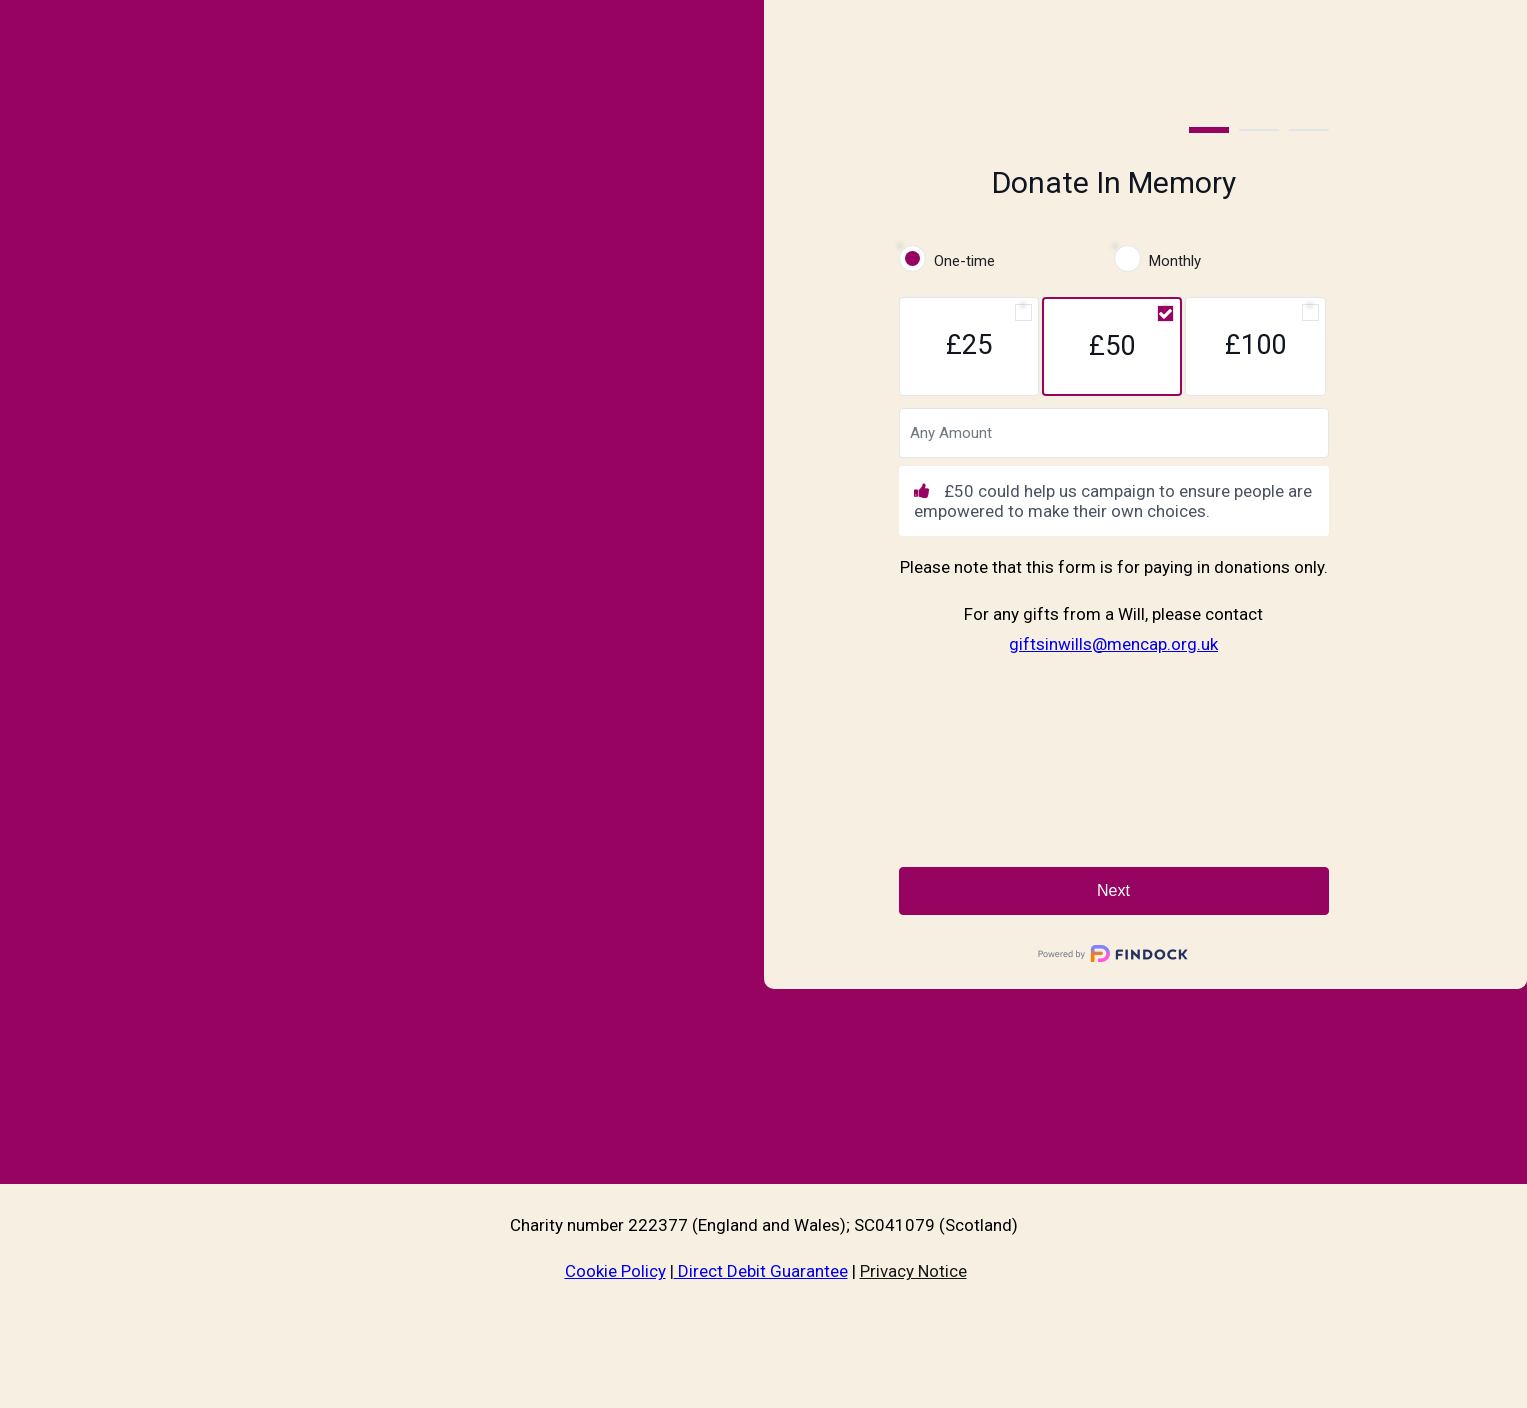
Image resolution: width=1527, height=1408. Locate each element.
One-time (964, 261)
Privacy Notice (913, 1271)
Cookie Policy (615, 1271)
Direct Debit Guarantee (761, 1271)
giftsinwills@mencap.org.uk (1113, 644)
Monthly (1175, 261)
